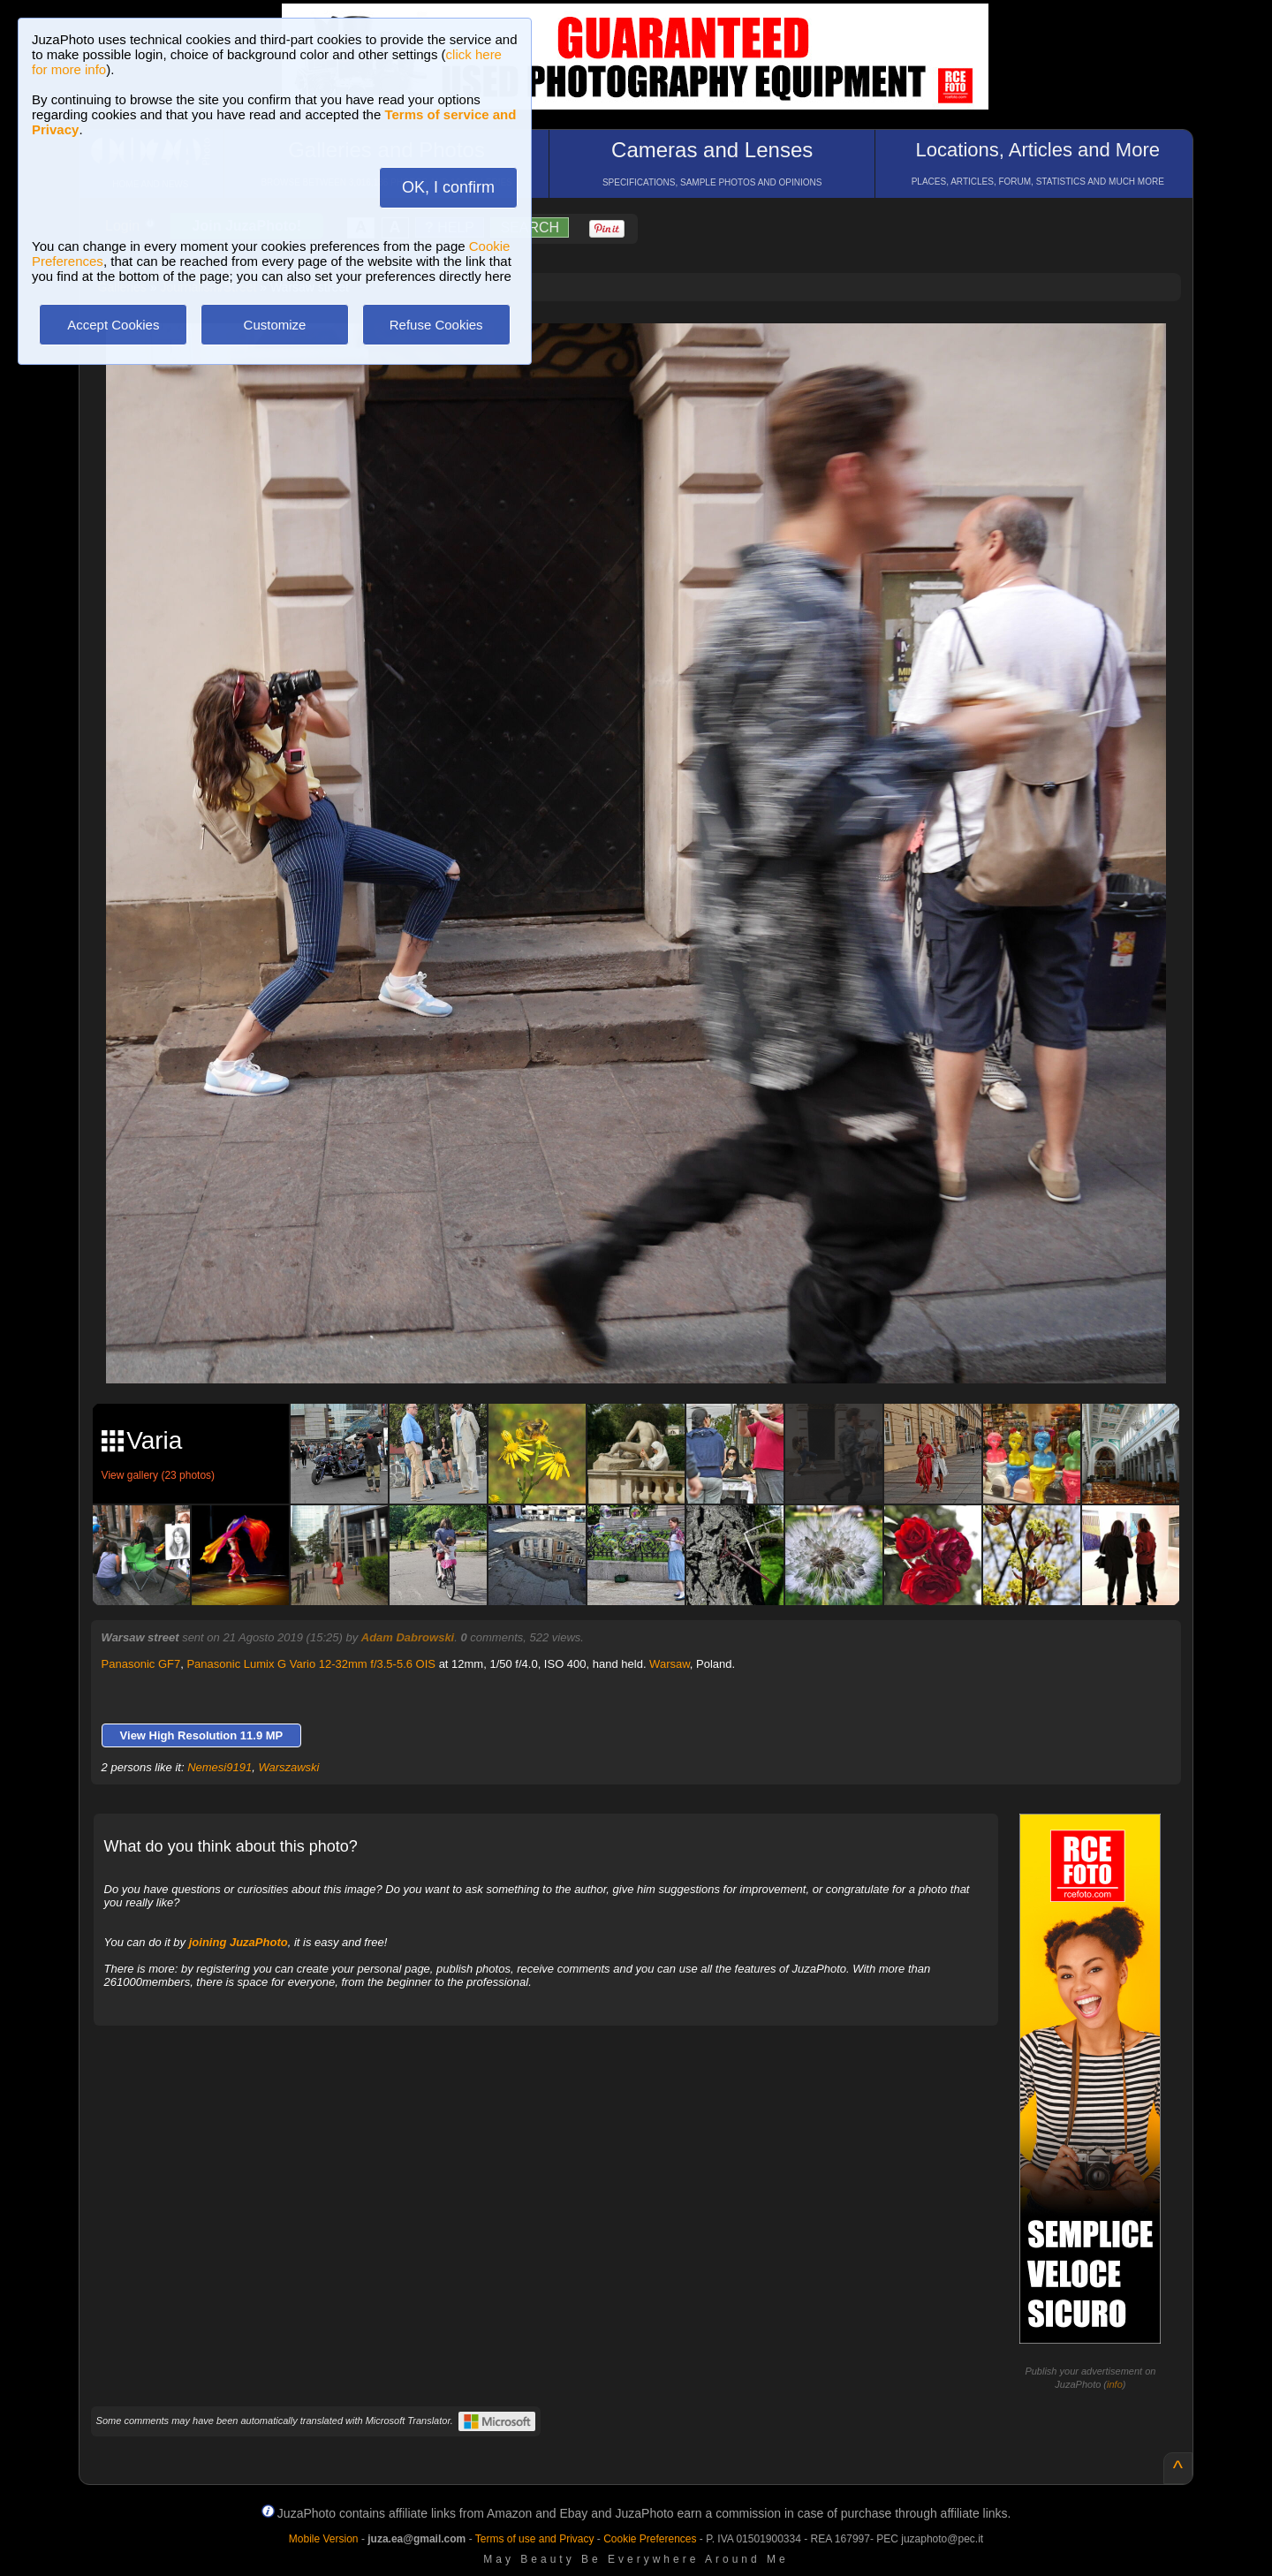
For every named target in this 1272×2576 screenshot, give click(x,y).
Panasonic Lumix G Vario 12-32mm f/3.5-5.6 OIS (310, 1664)
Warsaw (669, 1664)
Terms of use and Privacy (534, 2539)
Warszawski (288, 1767)
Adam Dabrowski (407, 1637)
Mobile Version (324, 2539)
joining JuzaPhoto (238, 1942)
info (1115, 2384)
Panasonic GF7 (141, 1664)
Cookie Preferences (649, 2539)
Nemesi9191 (219, 1767)
